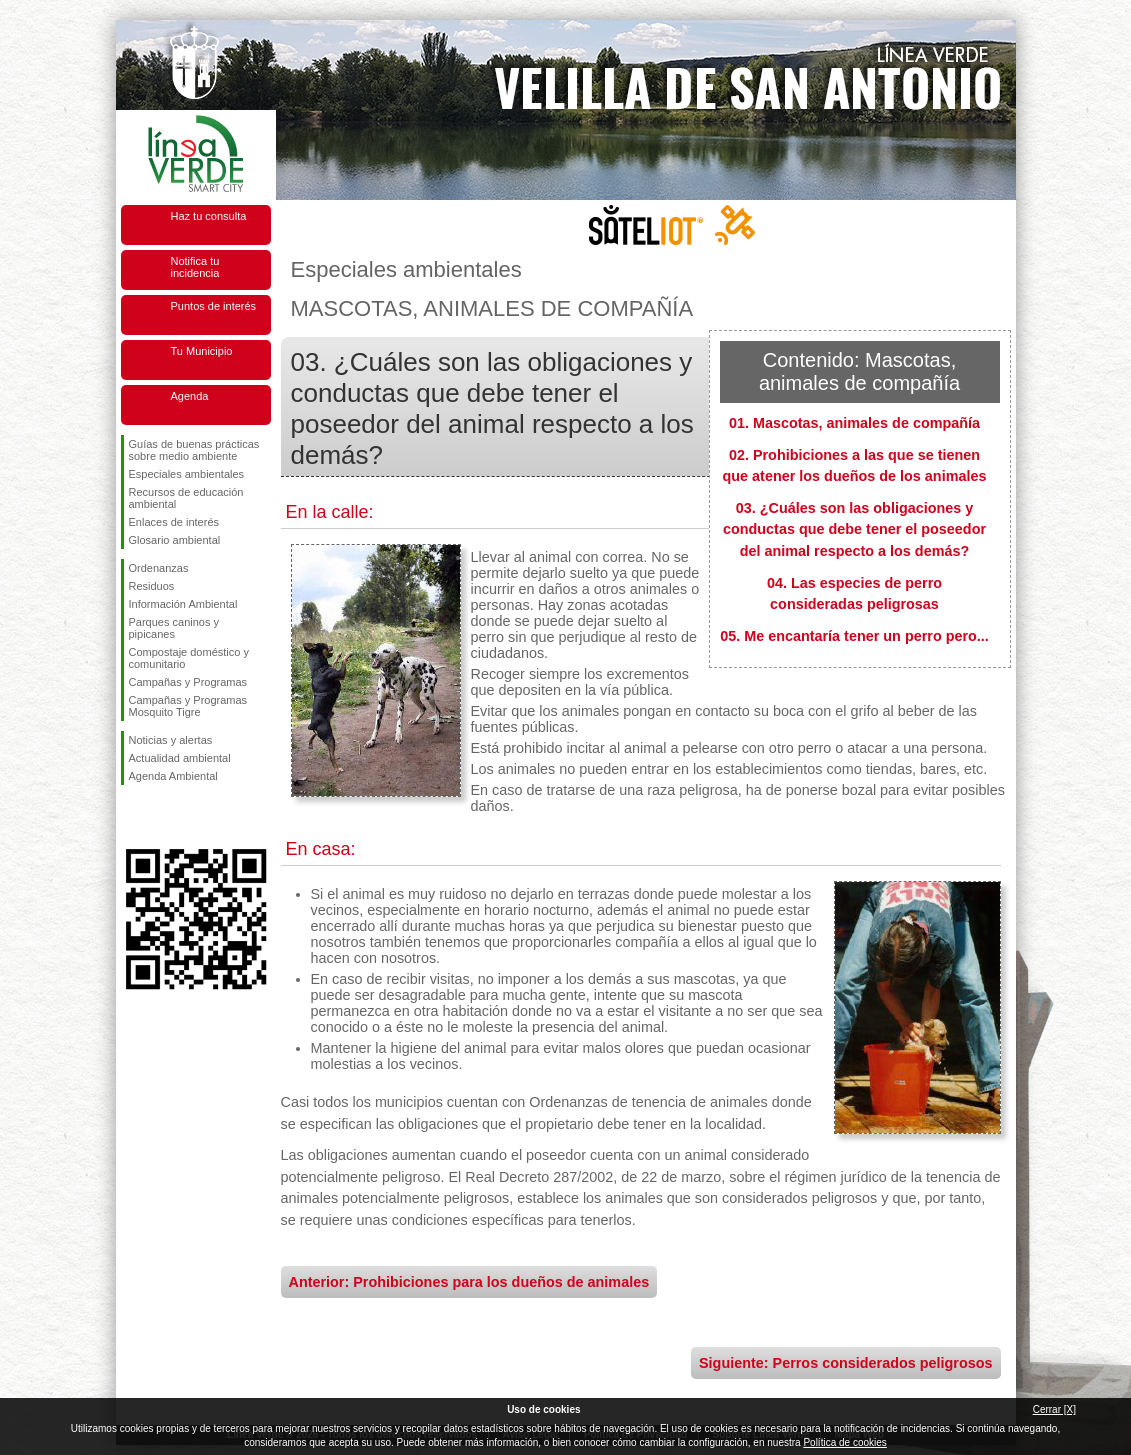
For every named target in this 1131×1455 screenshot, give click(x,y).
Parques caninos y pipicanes (174, 628)
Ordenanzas (159, 568)
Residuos (152, 586)
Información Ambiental (183, 604)
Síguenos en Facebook (133, 817)
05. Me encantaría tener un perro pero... (854, 636)
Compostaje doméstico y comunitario (189, 658)
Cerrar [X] (1054, 1409)
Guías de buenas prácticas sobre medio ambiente (194, 450)
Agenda (190, 396)
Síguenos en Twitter (166, 817)
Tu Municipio (202, 351)
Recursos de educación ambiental (186, 498)
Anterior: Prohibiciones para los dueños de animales (469, 1282)
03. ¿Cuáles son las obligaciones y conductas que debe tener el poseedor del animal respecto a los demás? (854, 529)
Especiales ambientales (187, 474)
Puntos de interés (214, 306)
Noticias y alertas (171, 740)
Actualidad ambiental (180, 758)
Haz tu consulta (209, 216)
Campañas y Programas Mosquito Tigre (188, 706)
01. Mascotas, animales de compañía (854, 423)
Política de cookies (844, 1442)
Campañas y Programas (188, 682)
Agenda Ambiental (173, 776)
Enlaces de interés (174, 522)
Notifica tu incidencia (195, 267)
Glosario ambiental (175, 540)
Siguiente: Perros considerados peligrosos (845, 1363)
